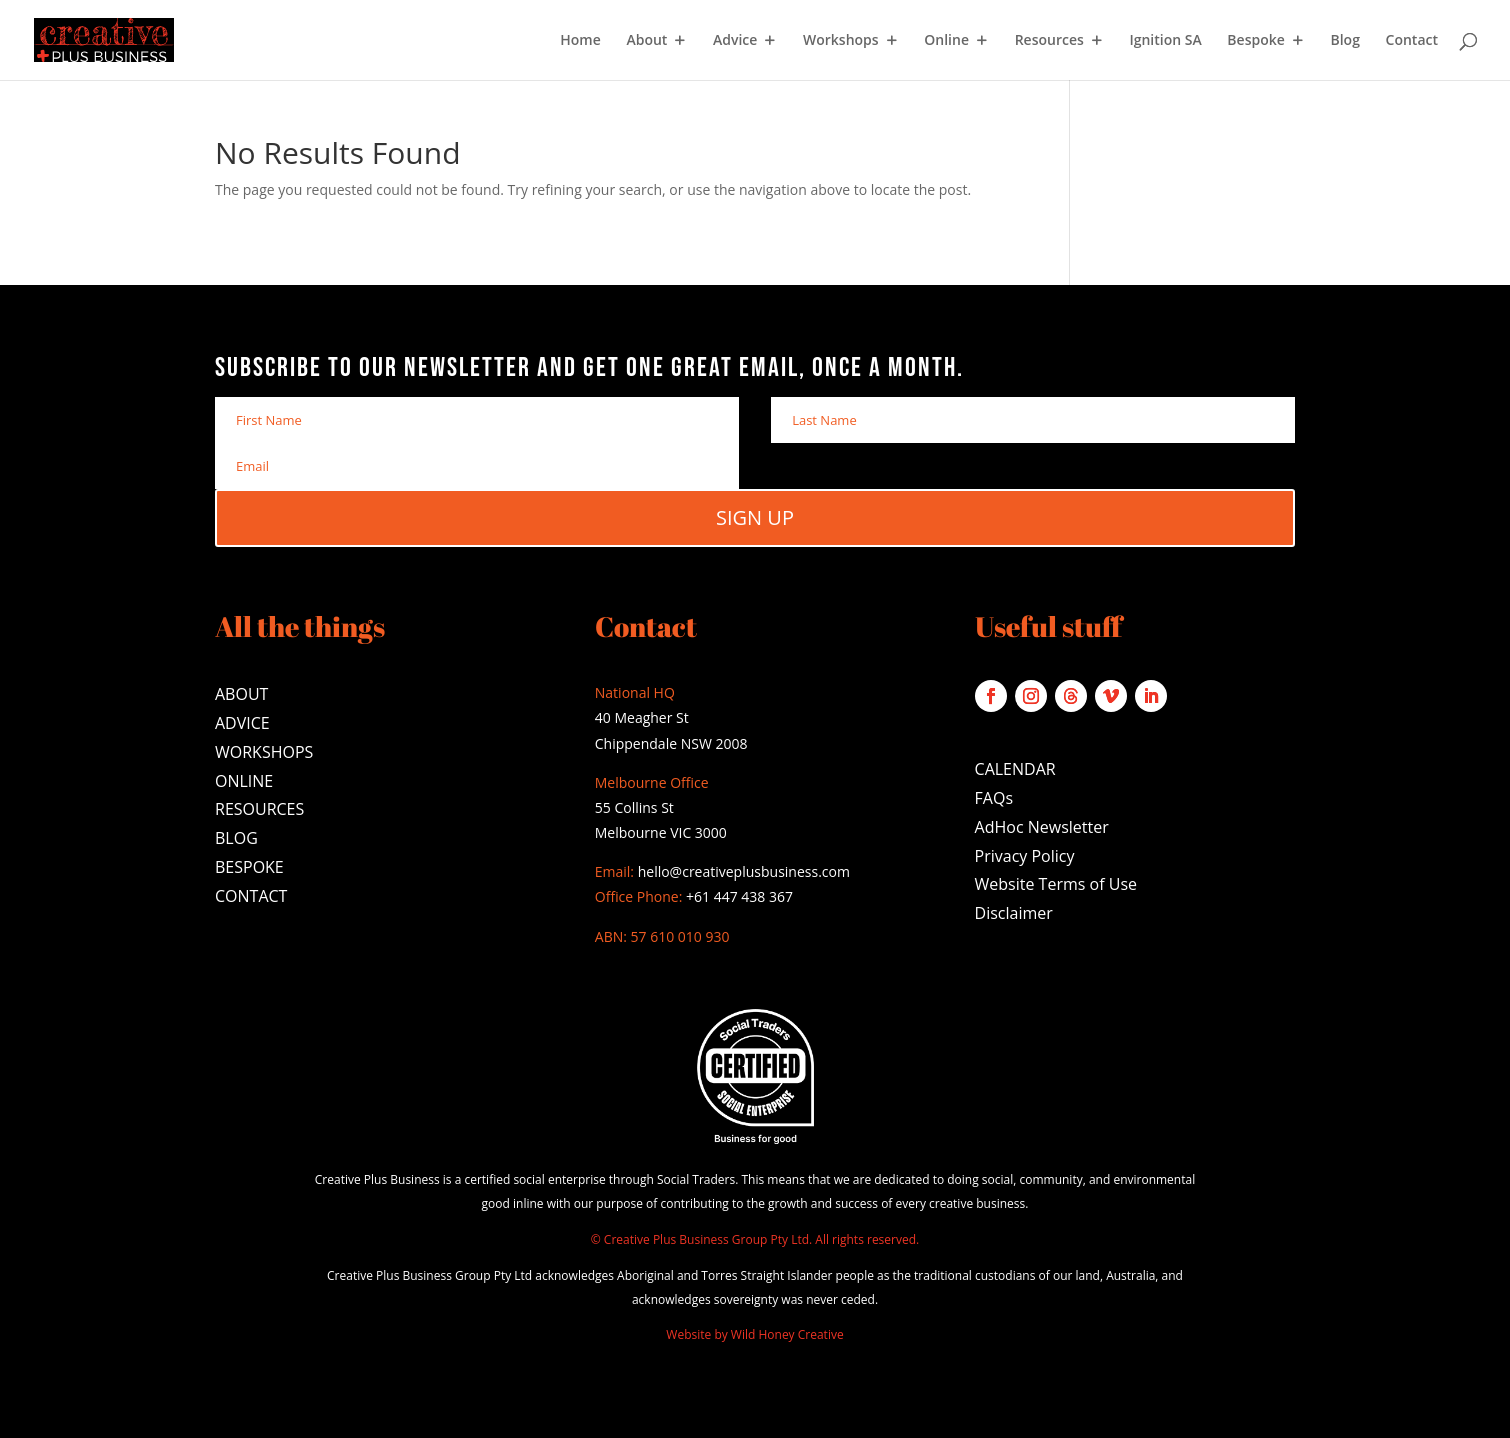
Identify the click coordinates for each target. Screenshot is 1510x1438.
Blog (1344, 41)
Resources (1049, 41)
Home (580, 41)
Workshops (841, 41)
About (646, 41)
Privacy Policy (1025, 856)
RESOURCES (259, 809)
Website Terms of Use (1056, 884)
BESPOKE (249, 867)
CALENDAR (1015, 769)
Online (946, 41)
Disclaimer (1014, 913)
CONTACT (251, 896)
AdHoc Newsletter (1042, 827)
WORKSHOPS (264, 752)
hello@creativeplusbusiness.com (742, 871)
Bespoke (1255, 41)
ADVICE (242, 723)
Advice (735, 41)
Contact (1412, 41)
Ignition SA (1165, 41)
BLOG (236, 838)
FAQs (994, 798)
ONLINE (244, 781)
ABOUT (241, 694)
